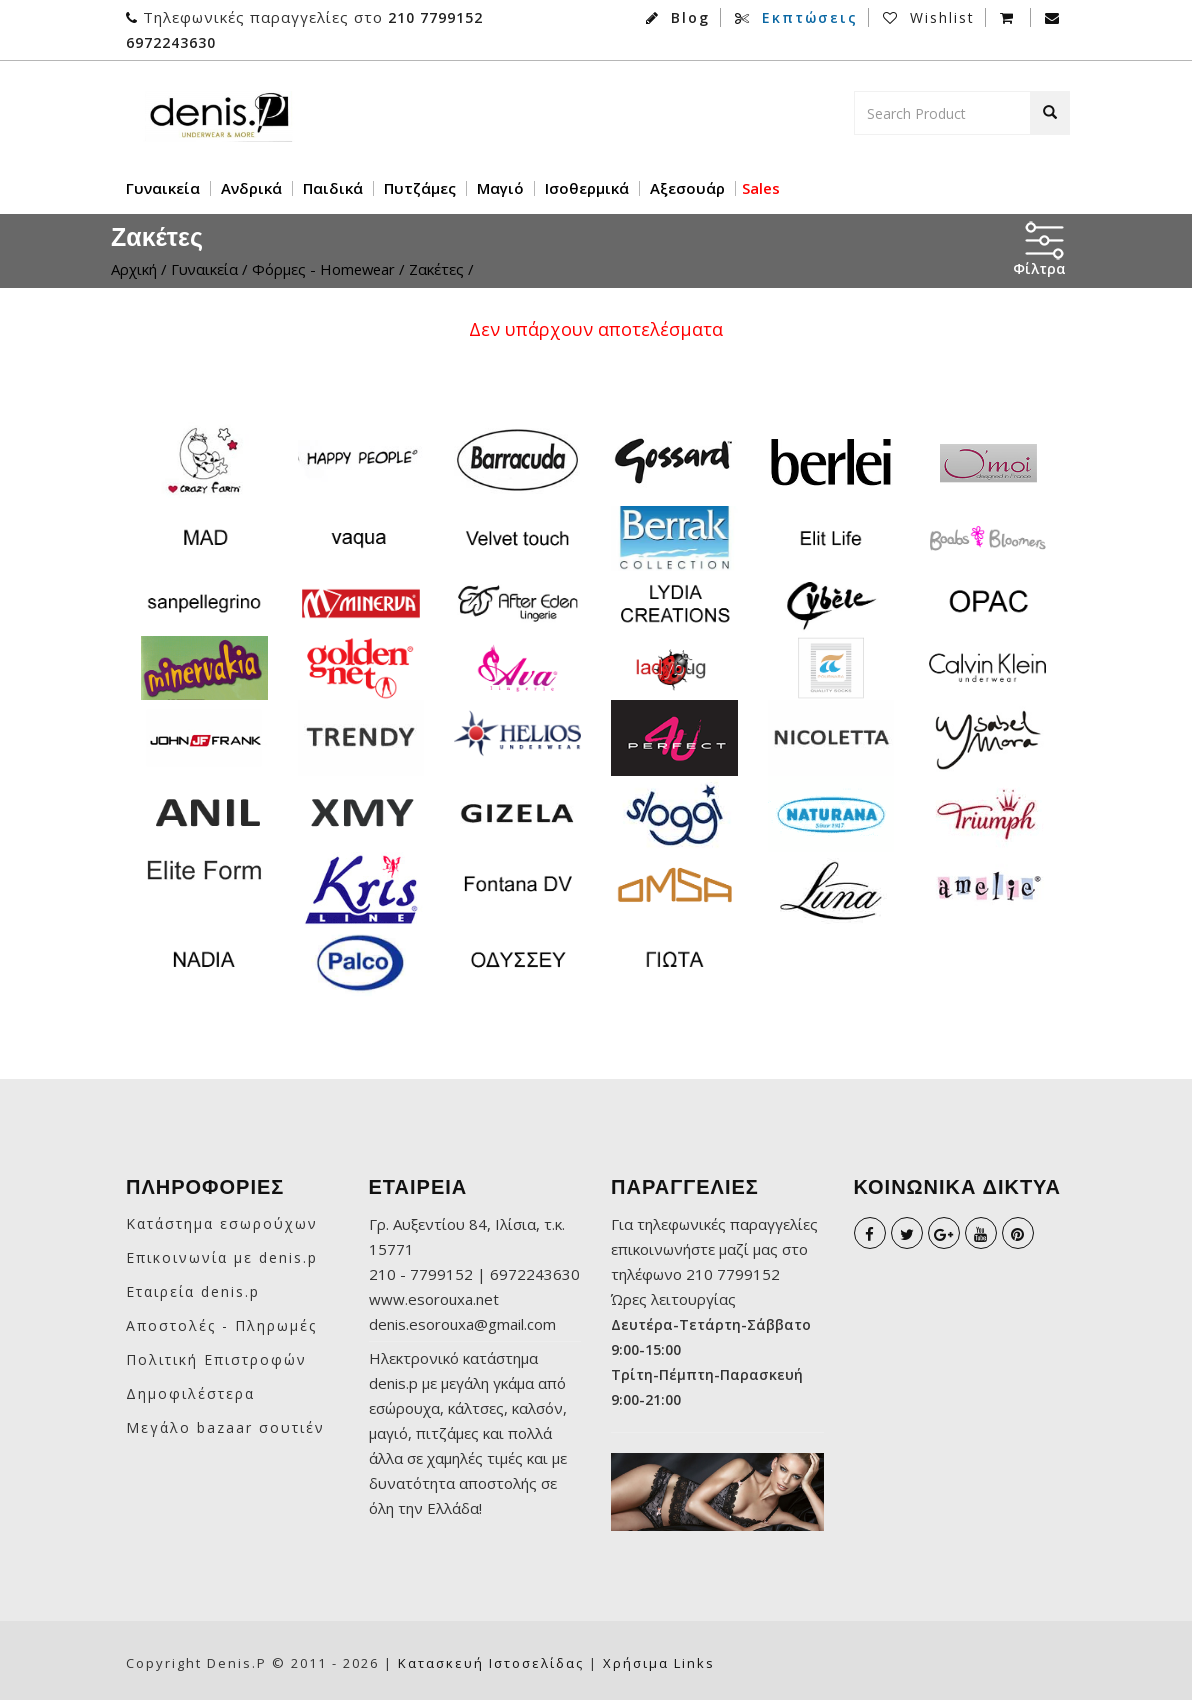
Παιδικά (333, 188)
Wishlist (929, 17)
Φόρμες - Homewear (326, 269)
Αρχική (134, 269)
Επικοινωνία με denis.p (222, 1257)
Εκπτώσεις (796, 17)
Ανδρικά (251, 188)
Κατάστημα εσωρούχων (222, 1223)
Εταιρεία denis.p (193, 1291)
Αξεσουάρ (687, 188)
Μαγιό (500, 188)
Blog (678, 17)
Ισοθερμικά (587, 188)
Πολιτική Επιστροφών (216, 1359)
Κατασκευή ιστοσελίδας (491, 1663)
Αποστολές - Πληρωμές (221, 1325)
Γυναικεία (163, 188)
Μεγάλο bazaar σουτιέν (225, 1427)
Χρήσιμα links (659, 1663)
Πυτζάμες (420, 188)
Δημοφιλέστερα (190, 1393)
